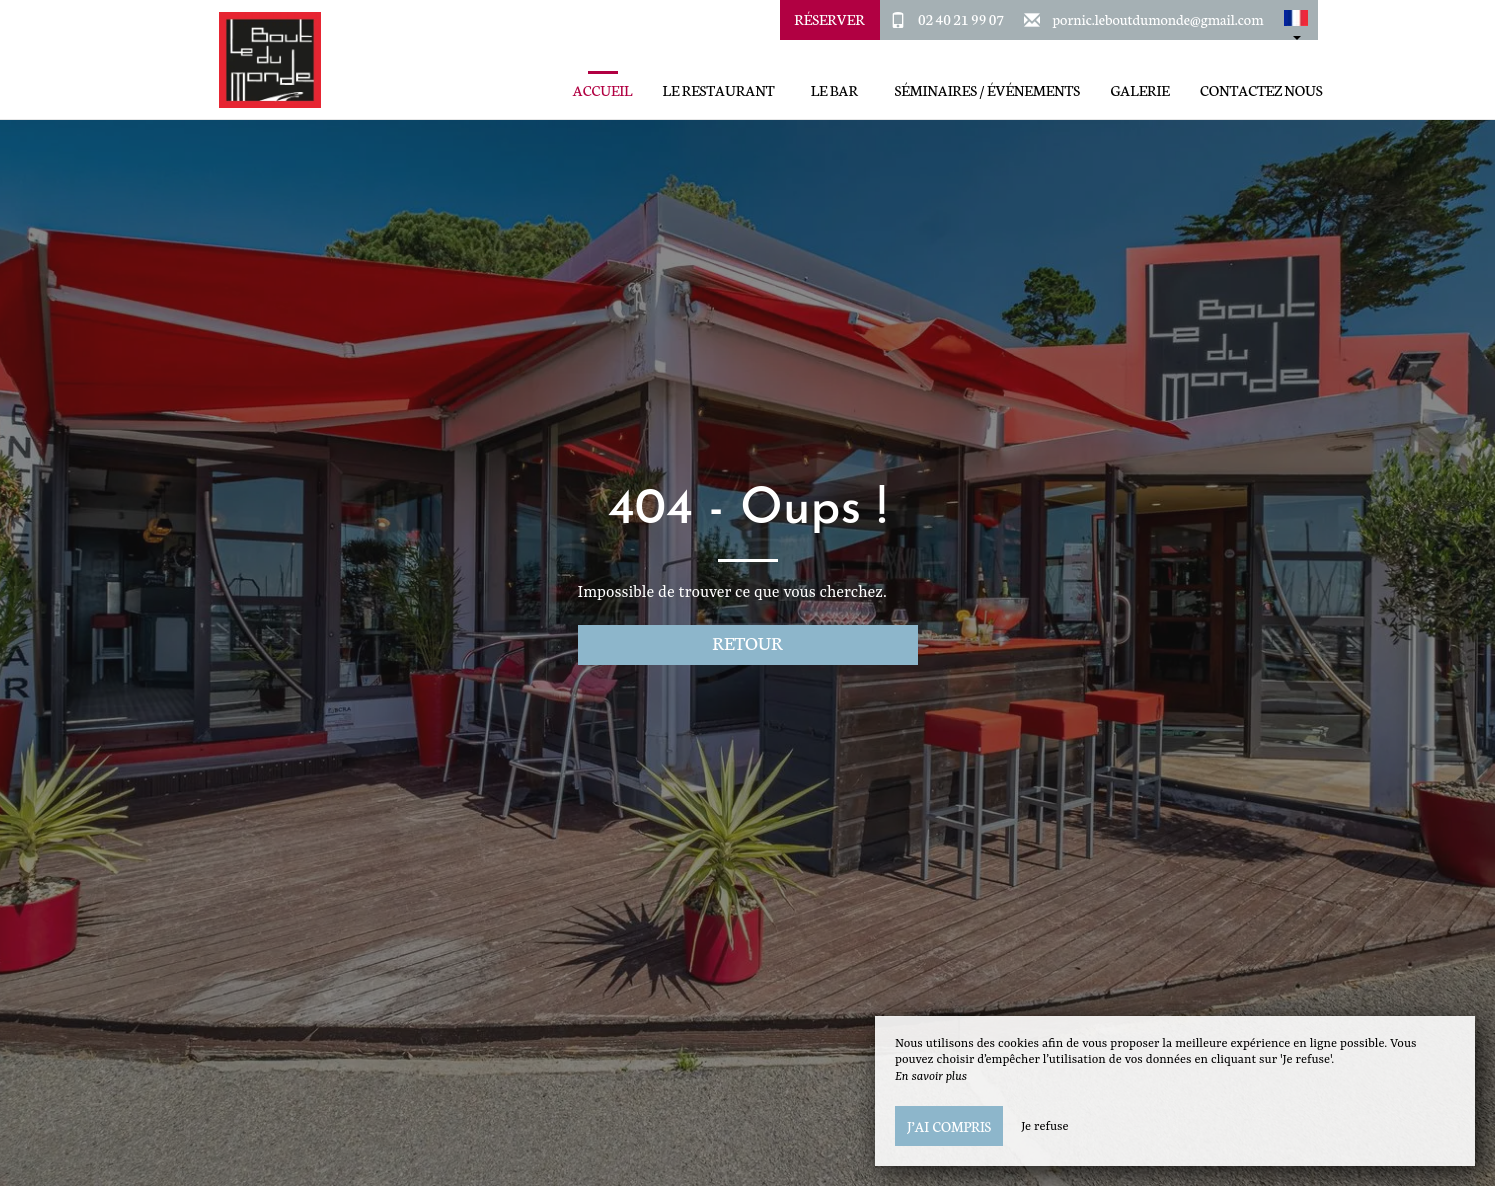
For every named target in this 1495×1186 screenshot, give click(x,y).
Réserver (829, 19)
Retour (747, 642)
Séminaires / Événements (987, 90)
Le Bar (834, 90)
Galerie (1139, 90)
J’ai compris (949, 1126)
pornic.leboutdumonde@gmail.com (1158, 19)
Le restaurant (719, 90)
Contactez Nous (1261, 90)
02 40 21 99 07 (961, 19)
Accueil (602, 90)
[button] (1296, 20)
